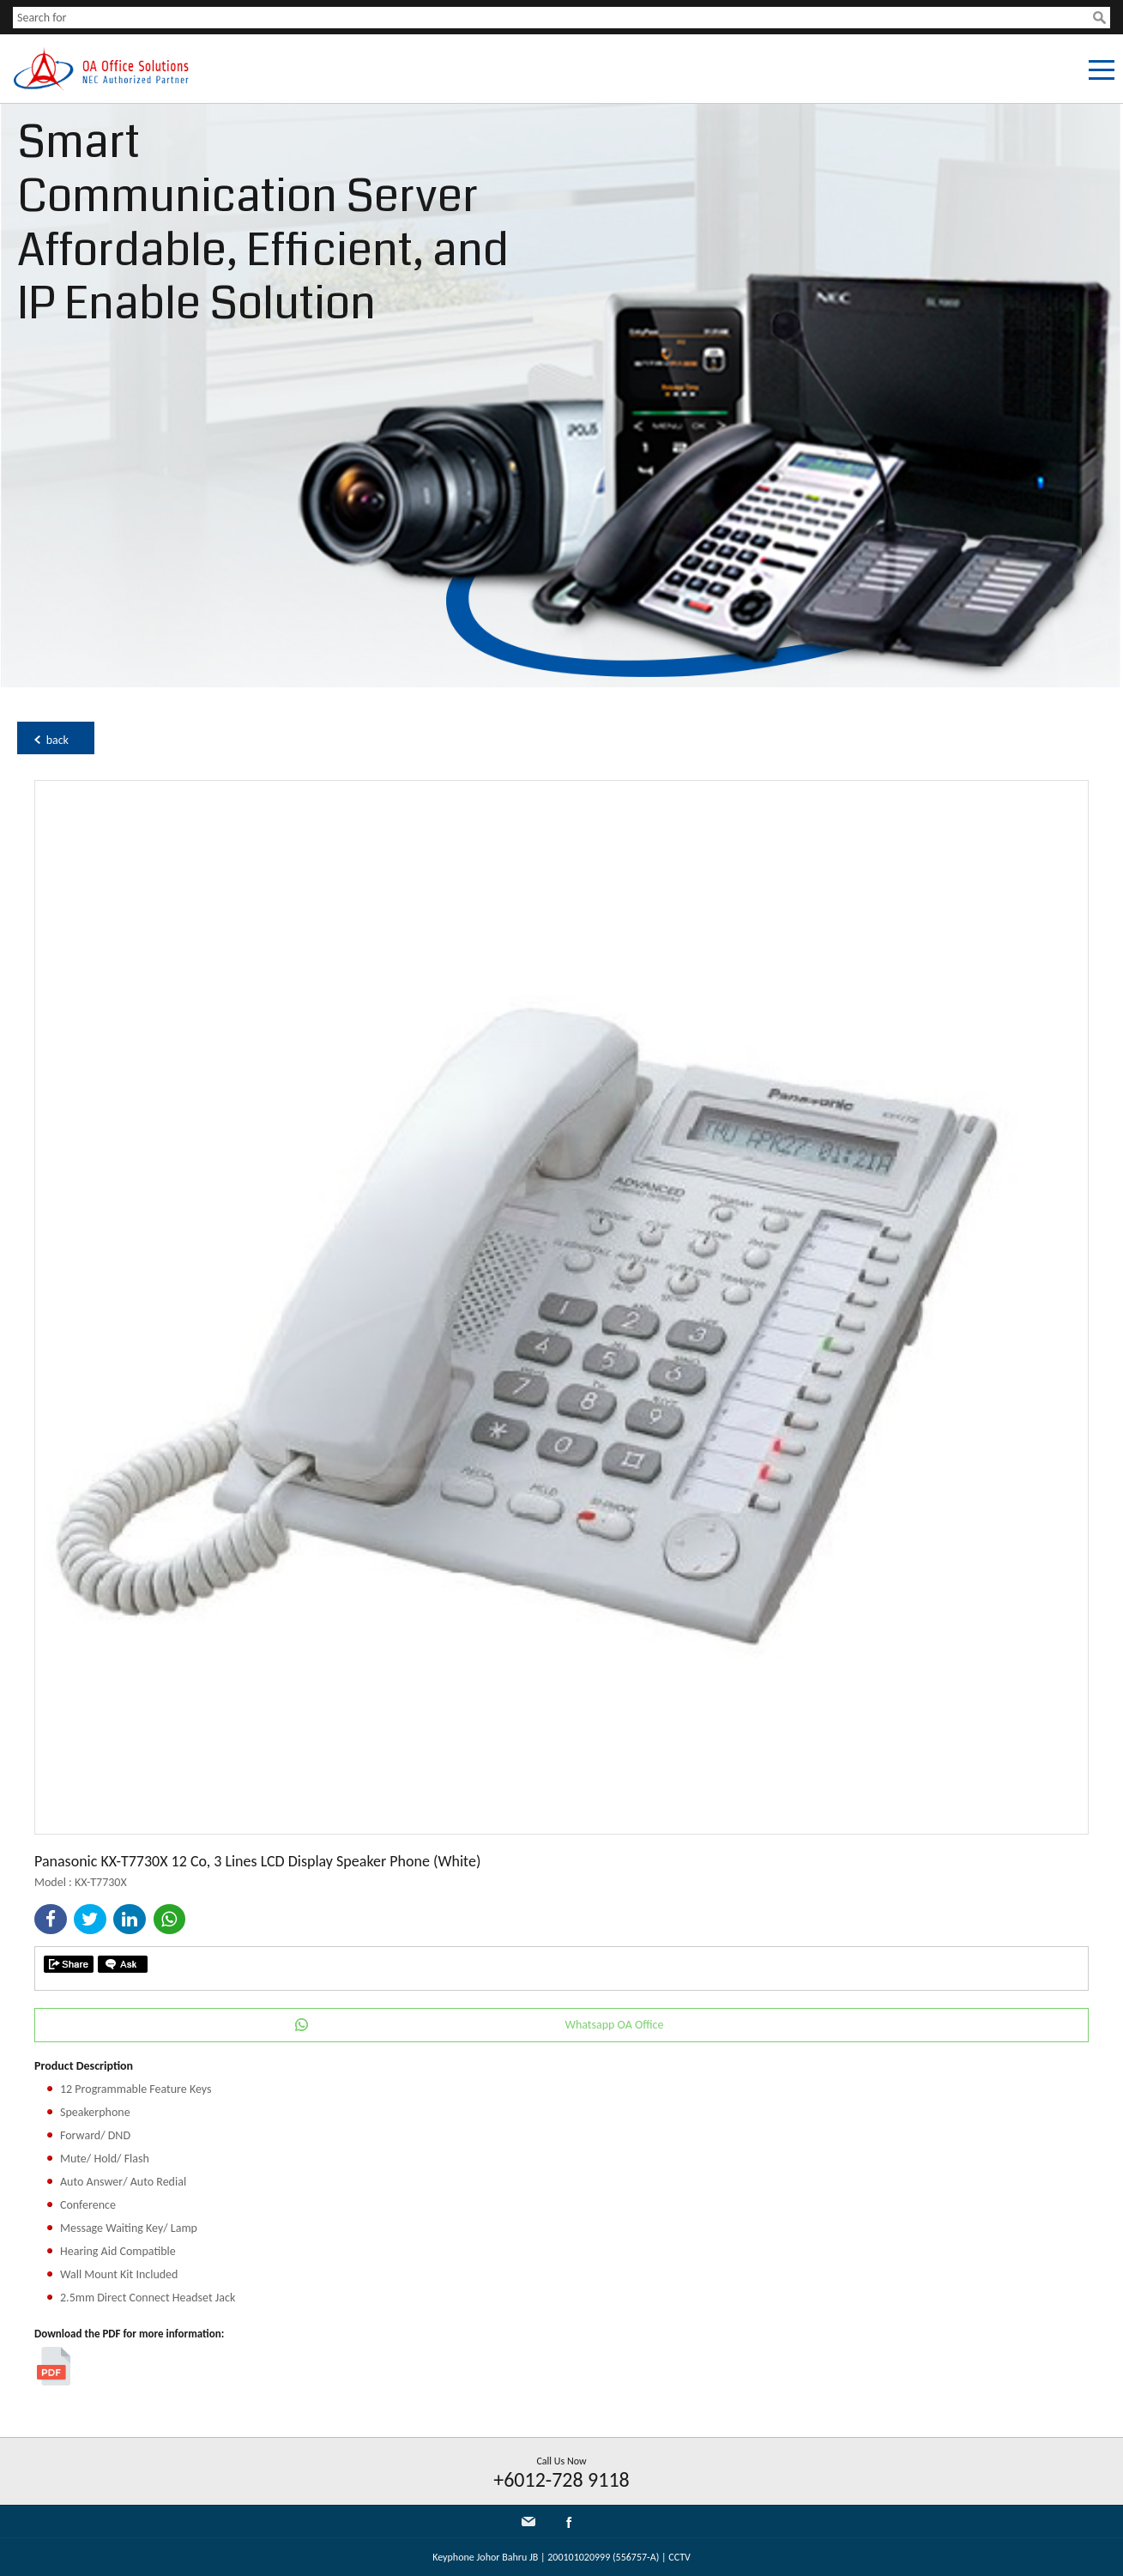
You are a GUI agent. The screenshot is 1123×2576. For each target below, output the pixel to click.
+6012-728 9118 (561, 2479)
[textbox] (553, 17)
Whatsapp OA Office (614, 2024)
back (57, 740)
